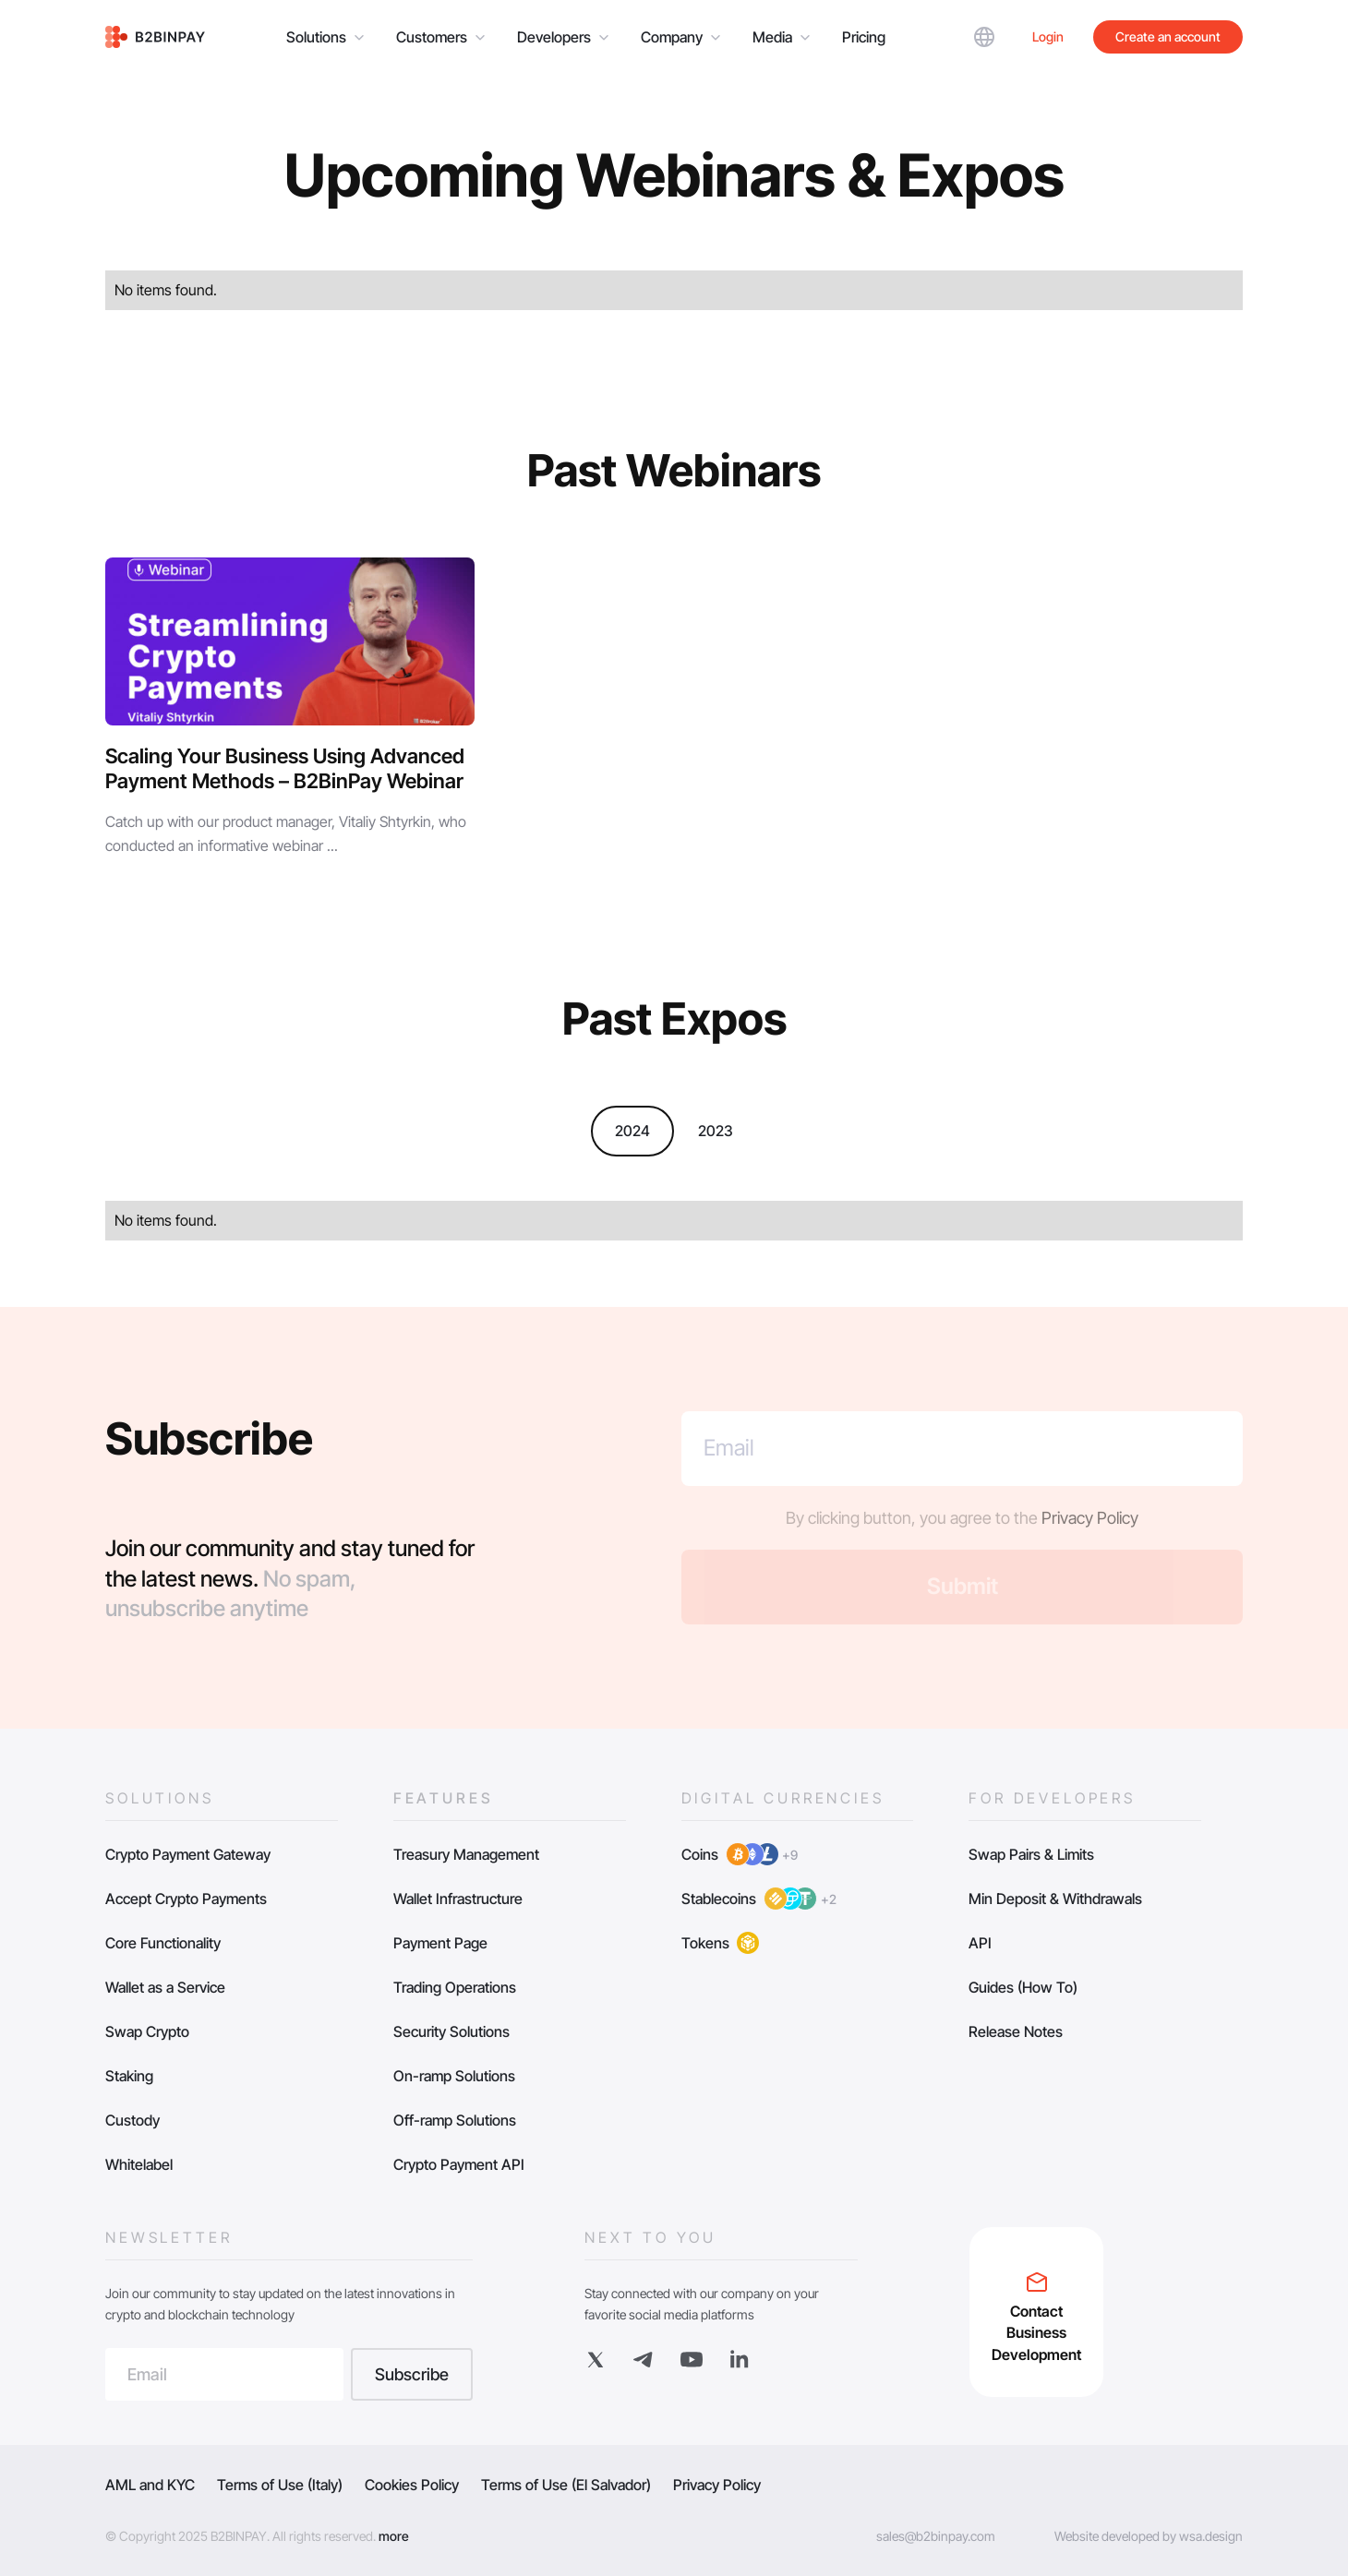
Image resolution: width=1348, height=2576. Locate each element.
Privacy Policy (1089, 1518)
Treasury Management (466, 1854)
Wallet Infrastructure (458, 1898)
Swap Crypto (147, 2031)
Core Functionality (163, 1943)
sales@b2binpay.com (935, 2536)
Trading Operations (454, 1987)
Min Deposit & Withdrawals (1055, 1898)
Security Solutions (451, 2031)
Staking (129, 2076)
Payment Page (440, 1943)
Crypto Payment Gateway (188, 1854)
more (394, 2536)
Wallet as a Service (165, 1987)
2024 (632, 1130)
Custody (132, 2120)
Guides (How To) (1023, 1987)
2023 (715, 1130)
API (980, 1943)
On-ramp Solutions (454, 2076)
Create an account (1168, 36)
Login (1048, 36)
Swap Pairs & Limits (1031, 1854)
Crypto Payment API (458, 2164)
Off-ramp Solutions (454, 2120)
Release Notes (1016, 2031)
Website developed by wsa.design (1148, 2536)
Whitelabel (139, 2164)
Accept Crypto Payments (186, 1898)
